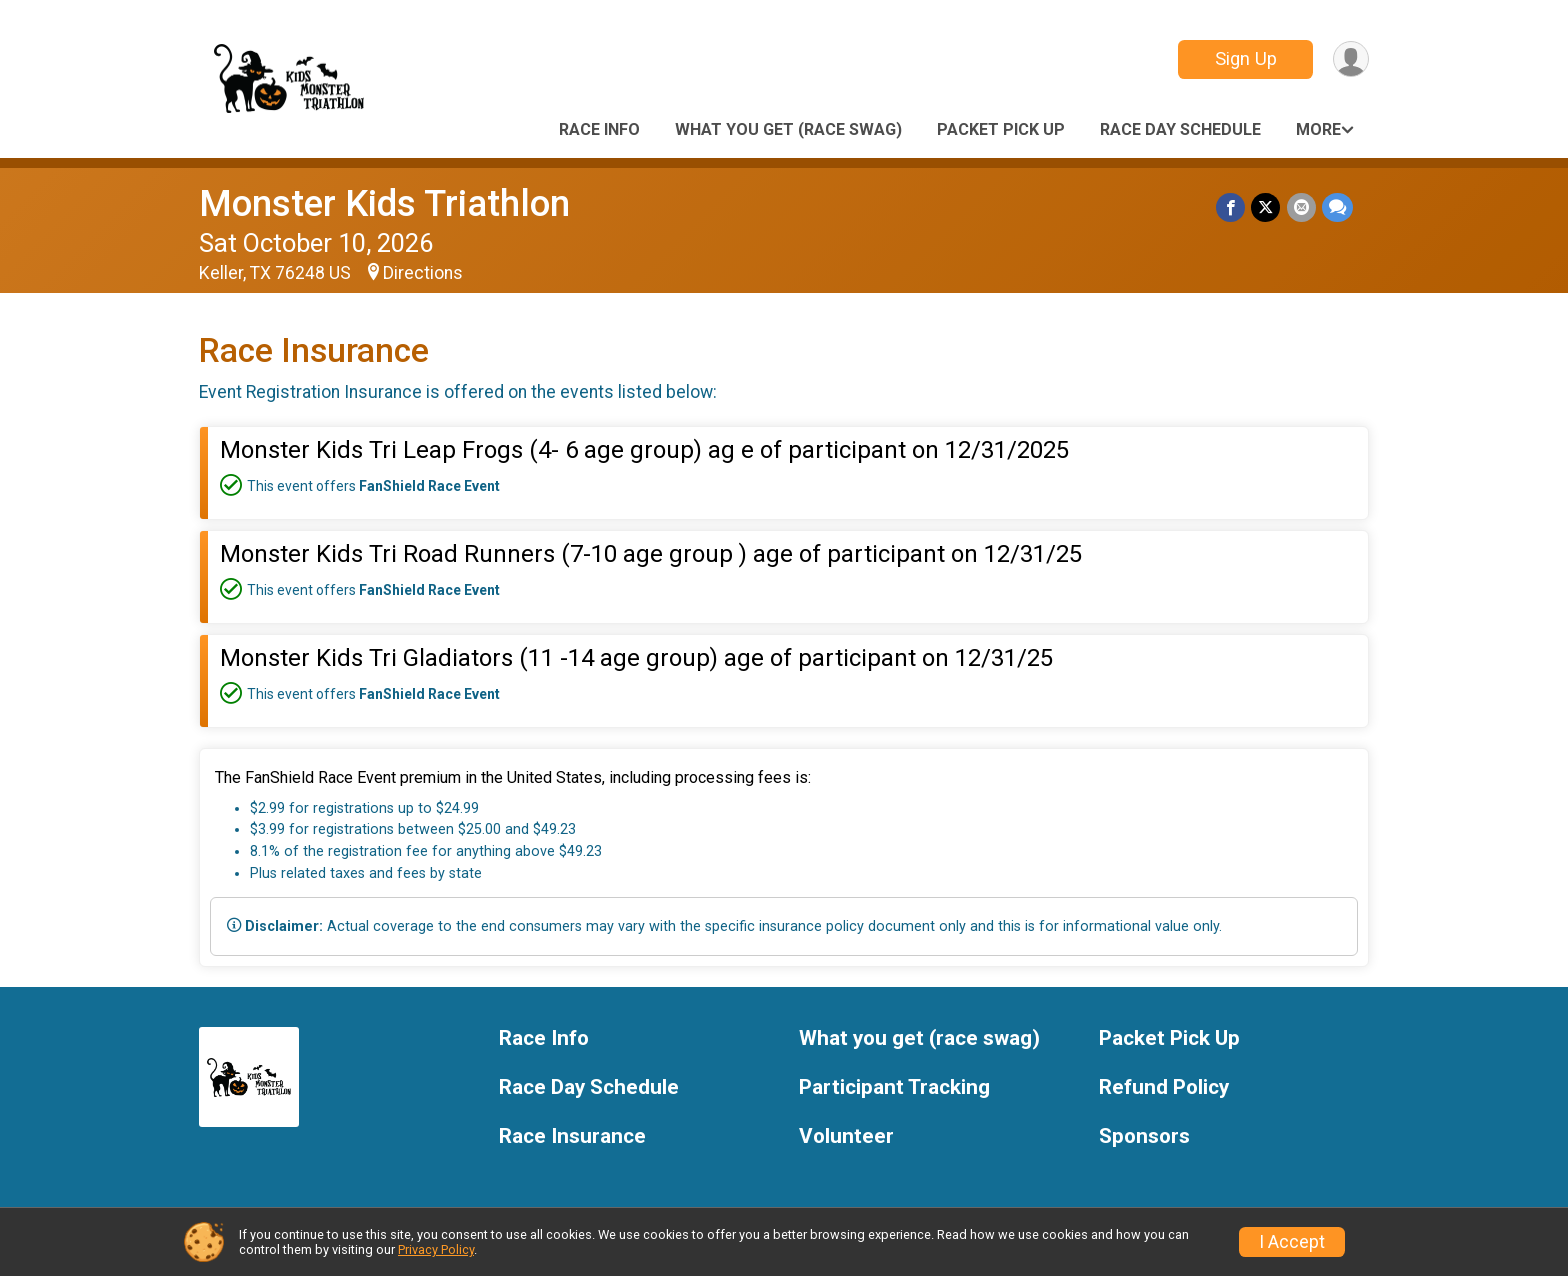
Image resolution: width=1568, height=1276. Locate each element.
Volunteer (846, 1136)
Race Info (599, 129)
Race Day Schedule (1180, 129)
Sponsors (1144, 1136)
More (1318, 129)
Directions (423, 273)
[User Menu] (1350, 59)
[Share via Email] (1301, 207)
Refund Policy (1164, 1087)
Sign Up (1245, 58)
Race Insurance (572, 1136)
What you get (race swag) (788, 129)
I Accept (1292, 1242)
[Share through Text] (1337, 207)
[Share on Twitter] (1266, 207)
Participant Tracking (894, 1087)
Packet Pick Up (1001, 129)
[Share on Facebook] (1231, 207)
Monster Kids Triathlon (384, 203)
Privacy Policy (436, 1249)
